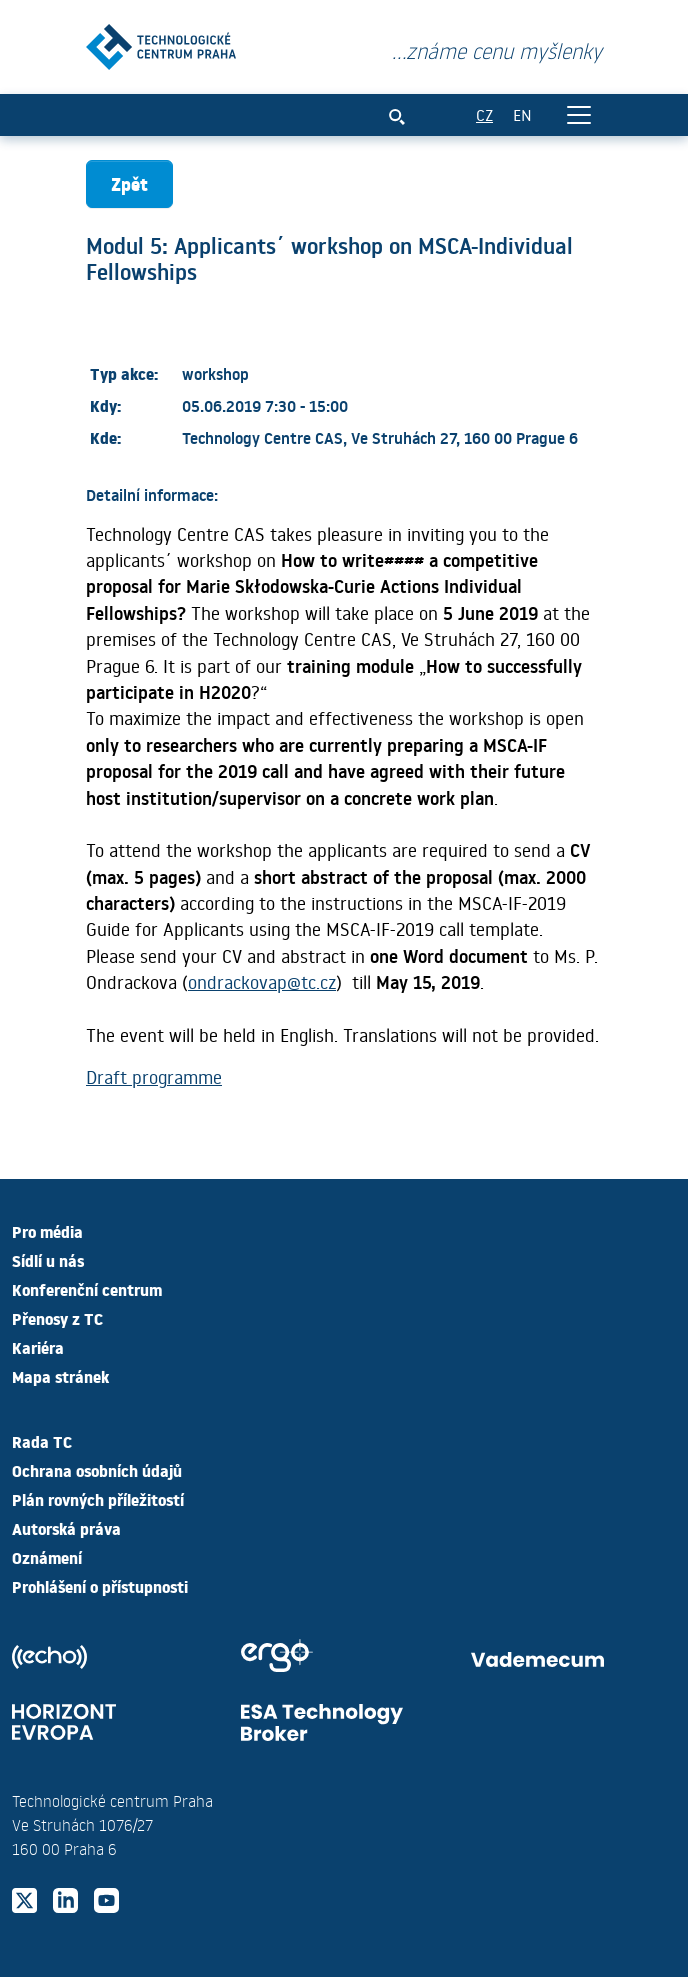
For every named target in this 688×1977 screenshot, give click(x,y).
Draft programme (154, 1077)
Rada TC (42, 1441)
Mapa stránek (60, 1376)
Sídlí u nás (48, 1260)
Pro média (47, 1231)
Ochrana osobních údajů (97, 1470)
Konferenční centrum (87, 1289)
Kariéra (38, 1347)
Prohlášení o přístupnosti (100, 1586)
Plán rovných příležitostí (98, 1499)
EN (522, 114)
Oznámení (47, 1557)
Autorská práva (66, 1528)
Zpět (129, 183)
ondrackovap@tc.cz (262, 982)
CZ (484, 114)
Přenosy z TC (57, 1318)
